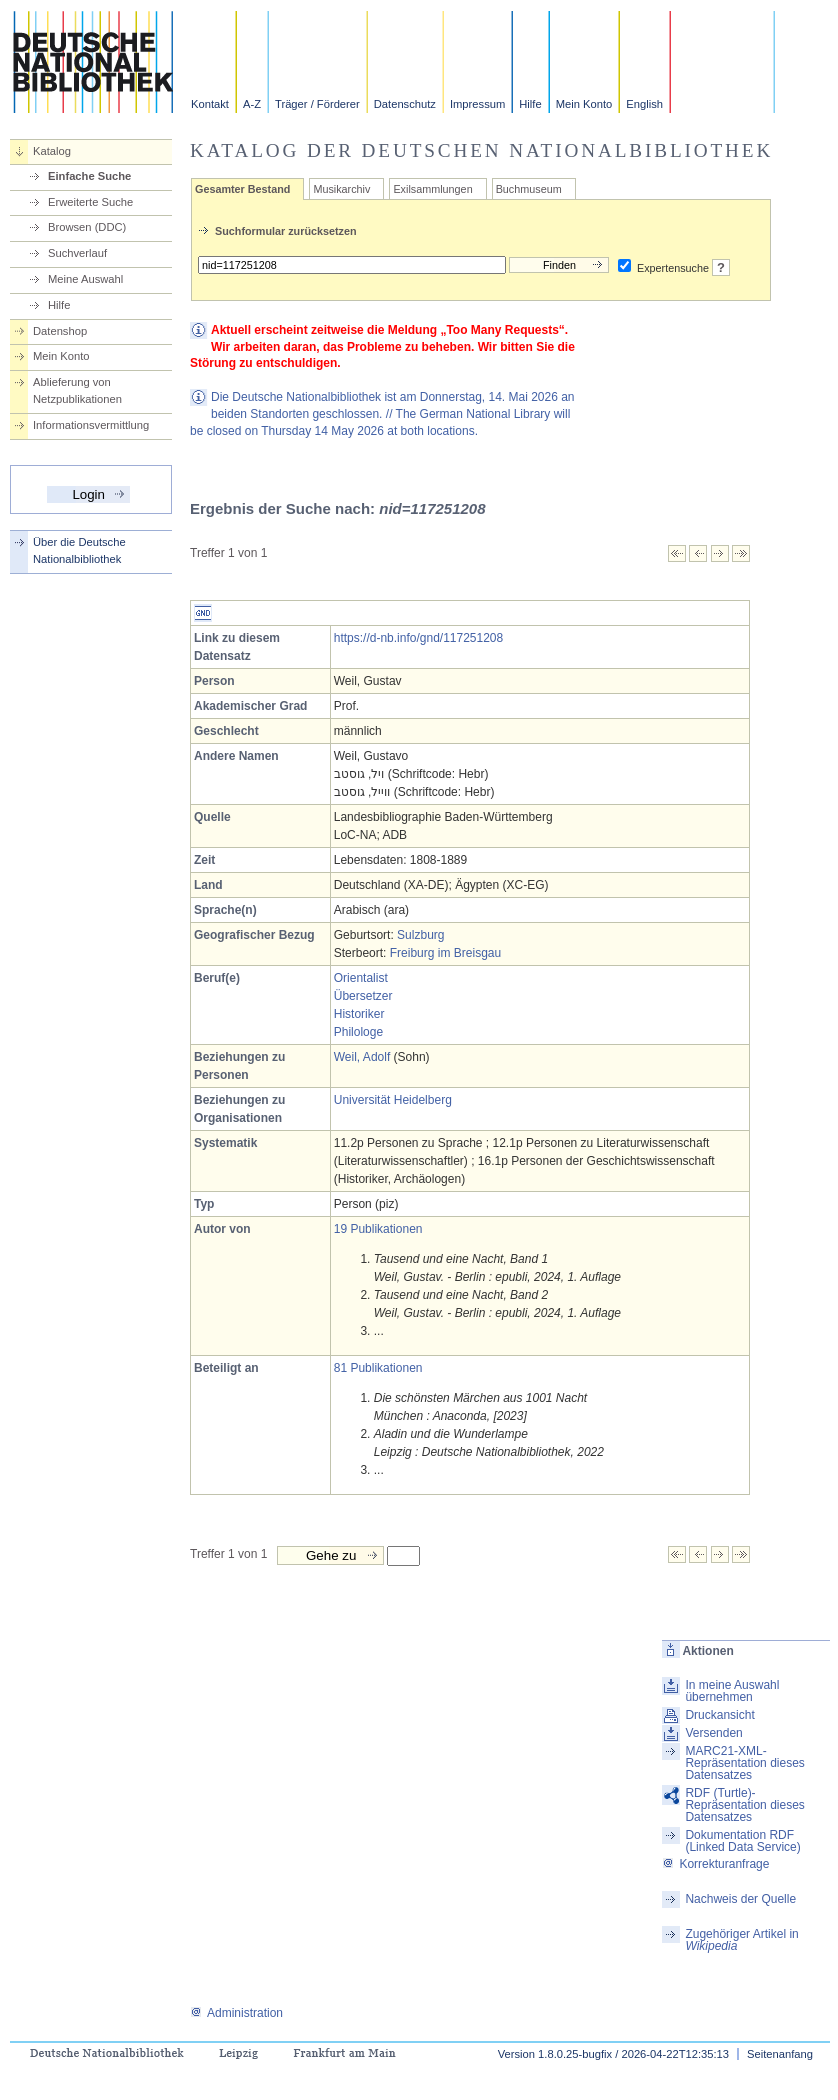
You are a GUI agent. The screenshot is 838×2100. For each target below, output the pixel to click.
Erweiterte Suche (90, 202)
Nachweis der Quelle (740, 1899)
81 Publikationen (378, 1368)
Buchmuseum (529, 189)
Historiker (359, 1014)
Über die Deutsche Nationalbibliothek (79, 550)
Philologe (358, 1032)
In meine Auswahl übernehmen (732, 1691)
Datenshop (60, 331)
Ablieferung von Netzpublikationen (77, 390)
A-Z (252, 104)
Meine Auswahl (85, 279)
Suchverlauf (77, 253)
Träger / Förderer (317, 104)
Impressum (477, 104)
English (644, 104)
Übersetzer (363, 996)
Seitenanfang (780, 2054)
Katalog (52, 151)
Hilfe (530, 104)
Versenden (713, 1733)
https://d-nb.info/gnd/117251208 (418, 638)
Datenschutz (405, 104)
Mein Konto (584, 104)
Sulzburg (420, 935)
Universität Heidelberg (393, 1100)
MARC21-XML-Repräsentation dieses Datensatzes (744, 1763)
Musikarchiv (341, 189)
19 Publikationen (378, 1229)
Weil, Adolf (362, 1057)
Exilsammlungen (432, 189)
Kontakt (210, 104)
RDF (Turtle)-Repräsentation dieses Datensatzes (744, 1805)
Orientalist (361, 978)
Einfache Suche (89, 176)
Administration (236, 2013)
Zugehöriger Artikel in (741, 1940)
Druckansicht (719, 1715)
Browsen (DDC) (87, 227)
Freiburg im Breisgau (445, 953)
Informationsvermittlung (91, 425)
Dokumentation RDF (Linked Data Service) (742, 1841)
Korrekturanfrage (715, 1864)
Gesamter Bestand (242, 189)
